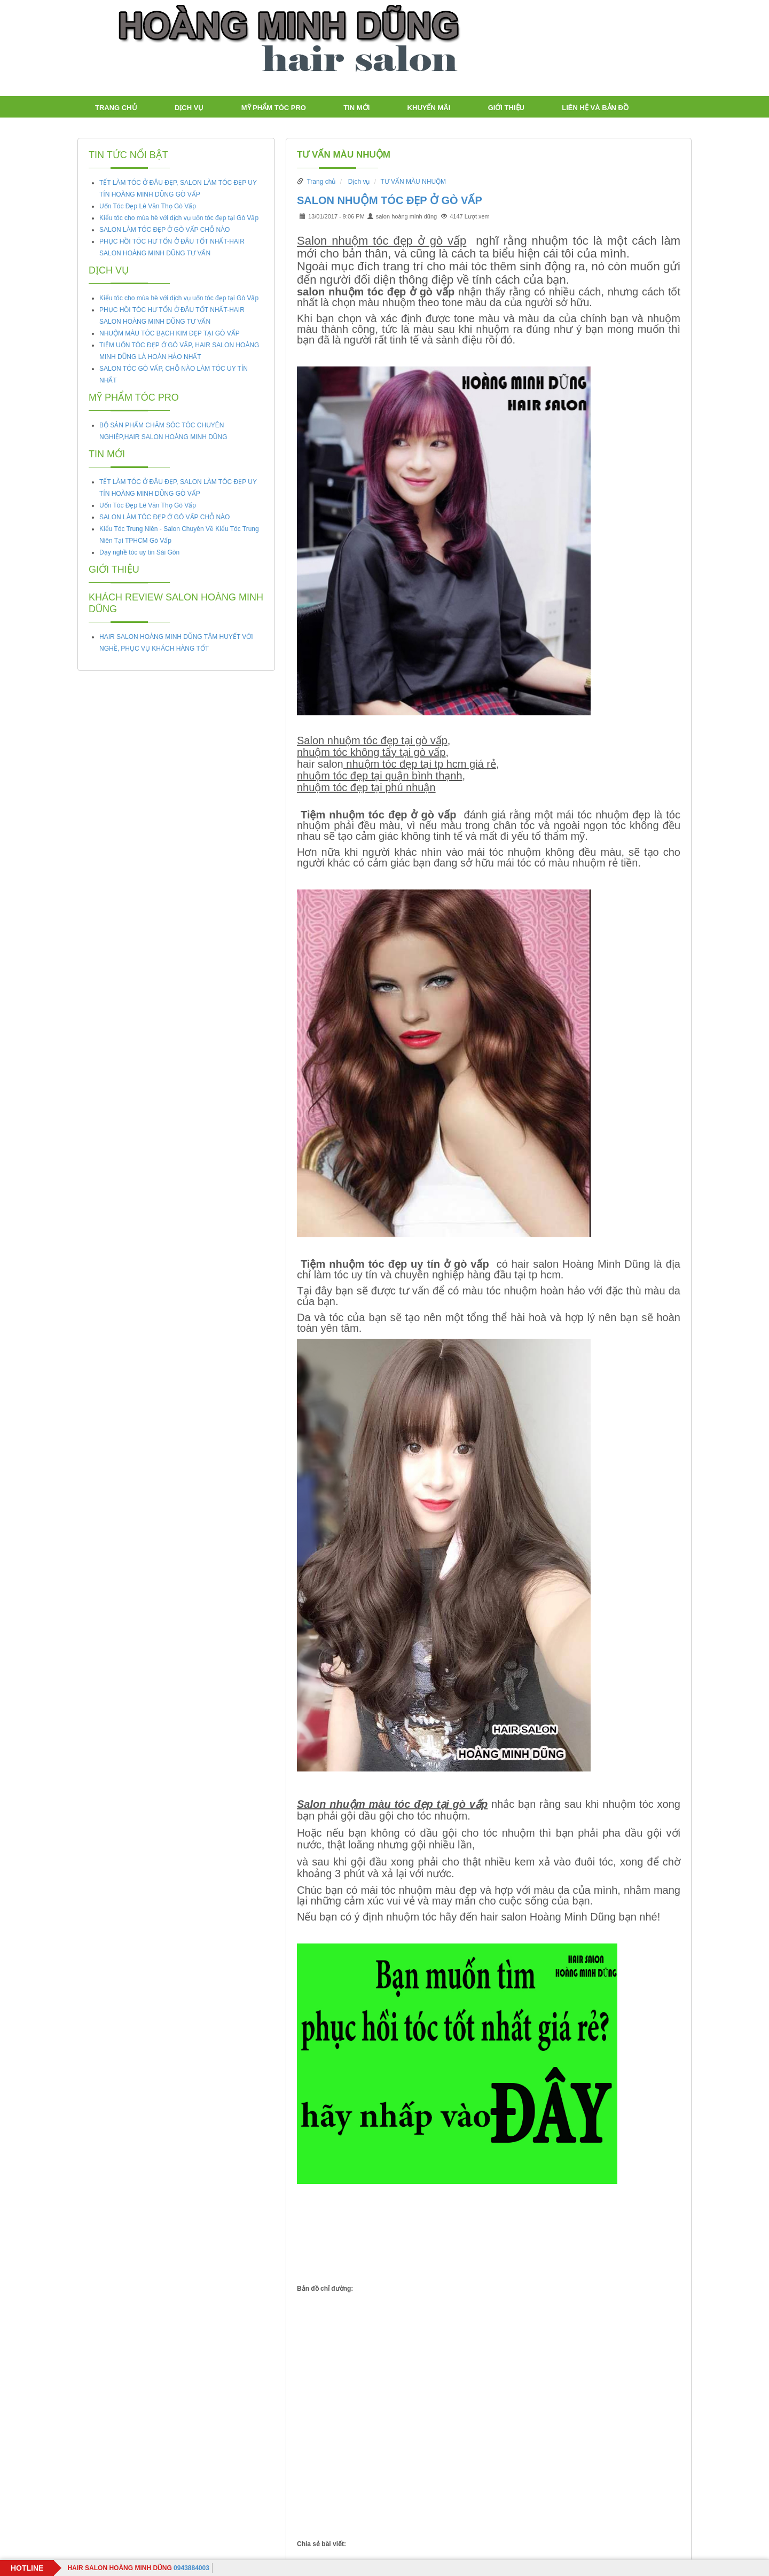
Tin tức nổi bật (128, 155)
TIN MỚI (356, 108)
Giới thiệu (506, 108)
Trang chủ (116, 108)
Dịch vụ (189, 108)
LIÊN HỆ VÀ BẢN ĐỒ (595, 108)
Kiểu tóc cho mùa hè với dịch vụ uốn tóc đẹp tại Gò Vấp (178, 218)
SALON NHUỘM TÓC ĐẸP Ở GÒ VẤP (389, 200)
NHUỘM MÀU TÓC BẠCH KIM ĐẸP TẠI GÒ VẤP (169, 333)
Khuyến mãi (429, 108)
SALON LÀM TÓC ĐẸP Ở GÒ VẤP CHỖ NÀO (164, 229)
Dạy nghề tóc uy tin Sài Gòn (139, 552)
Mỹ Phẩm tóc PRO (273, 108)
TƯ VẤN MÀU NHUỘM (343, 155)
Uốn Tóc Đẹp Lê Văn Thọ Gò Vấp (147, 206)
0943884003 (138, 2568)
